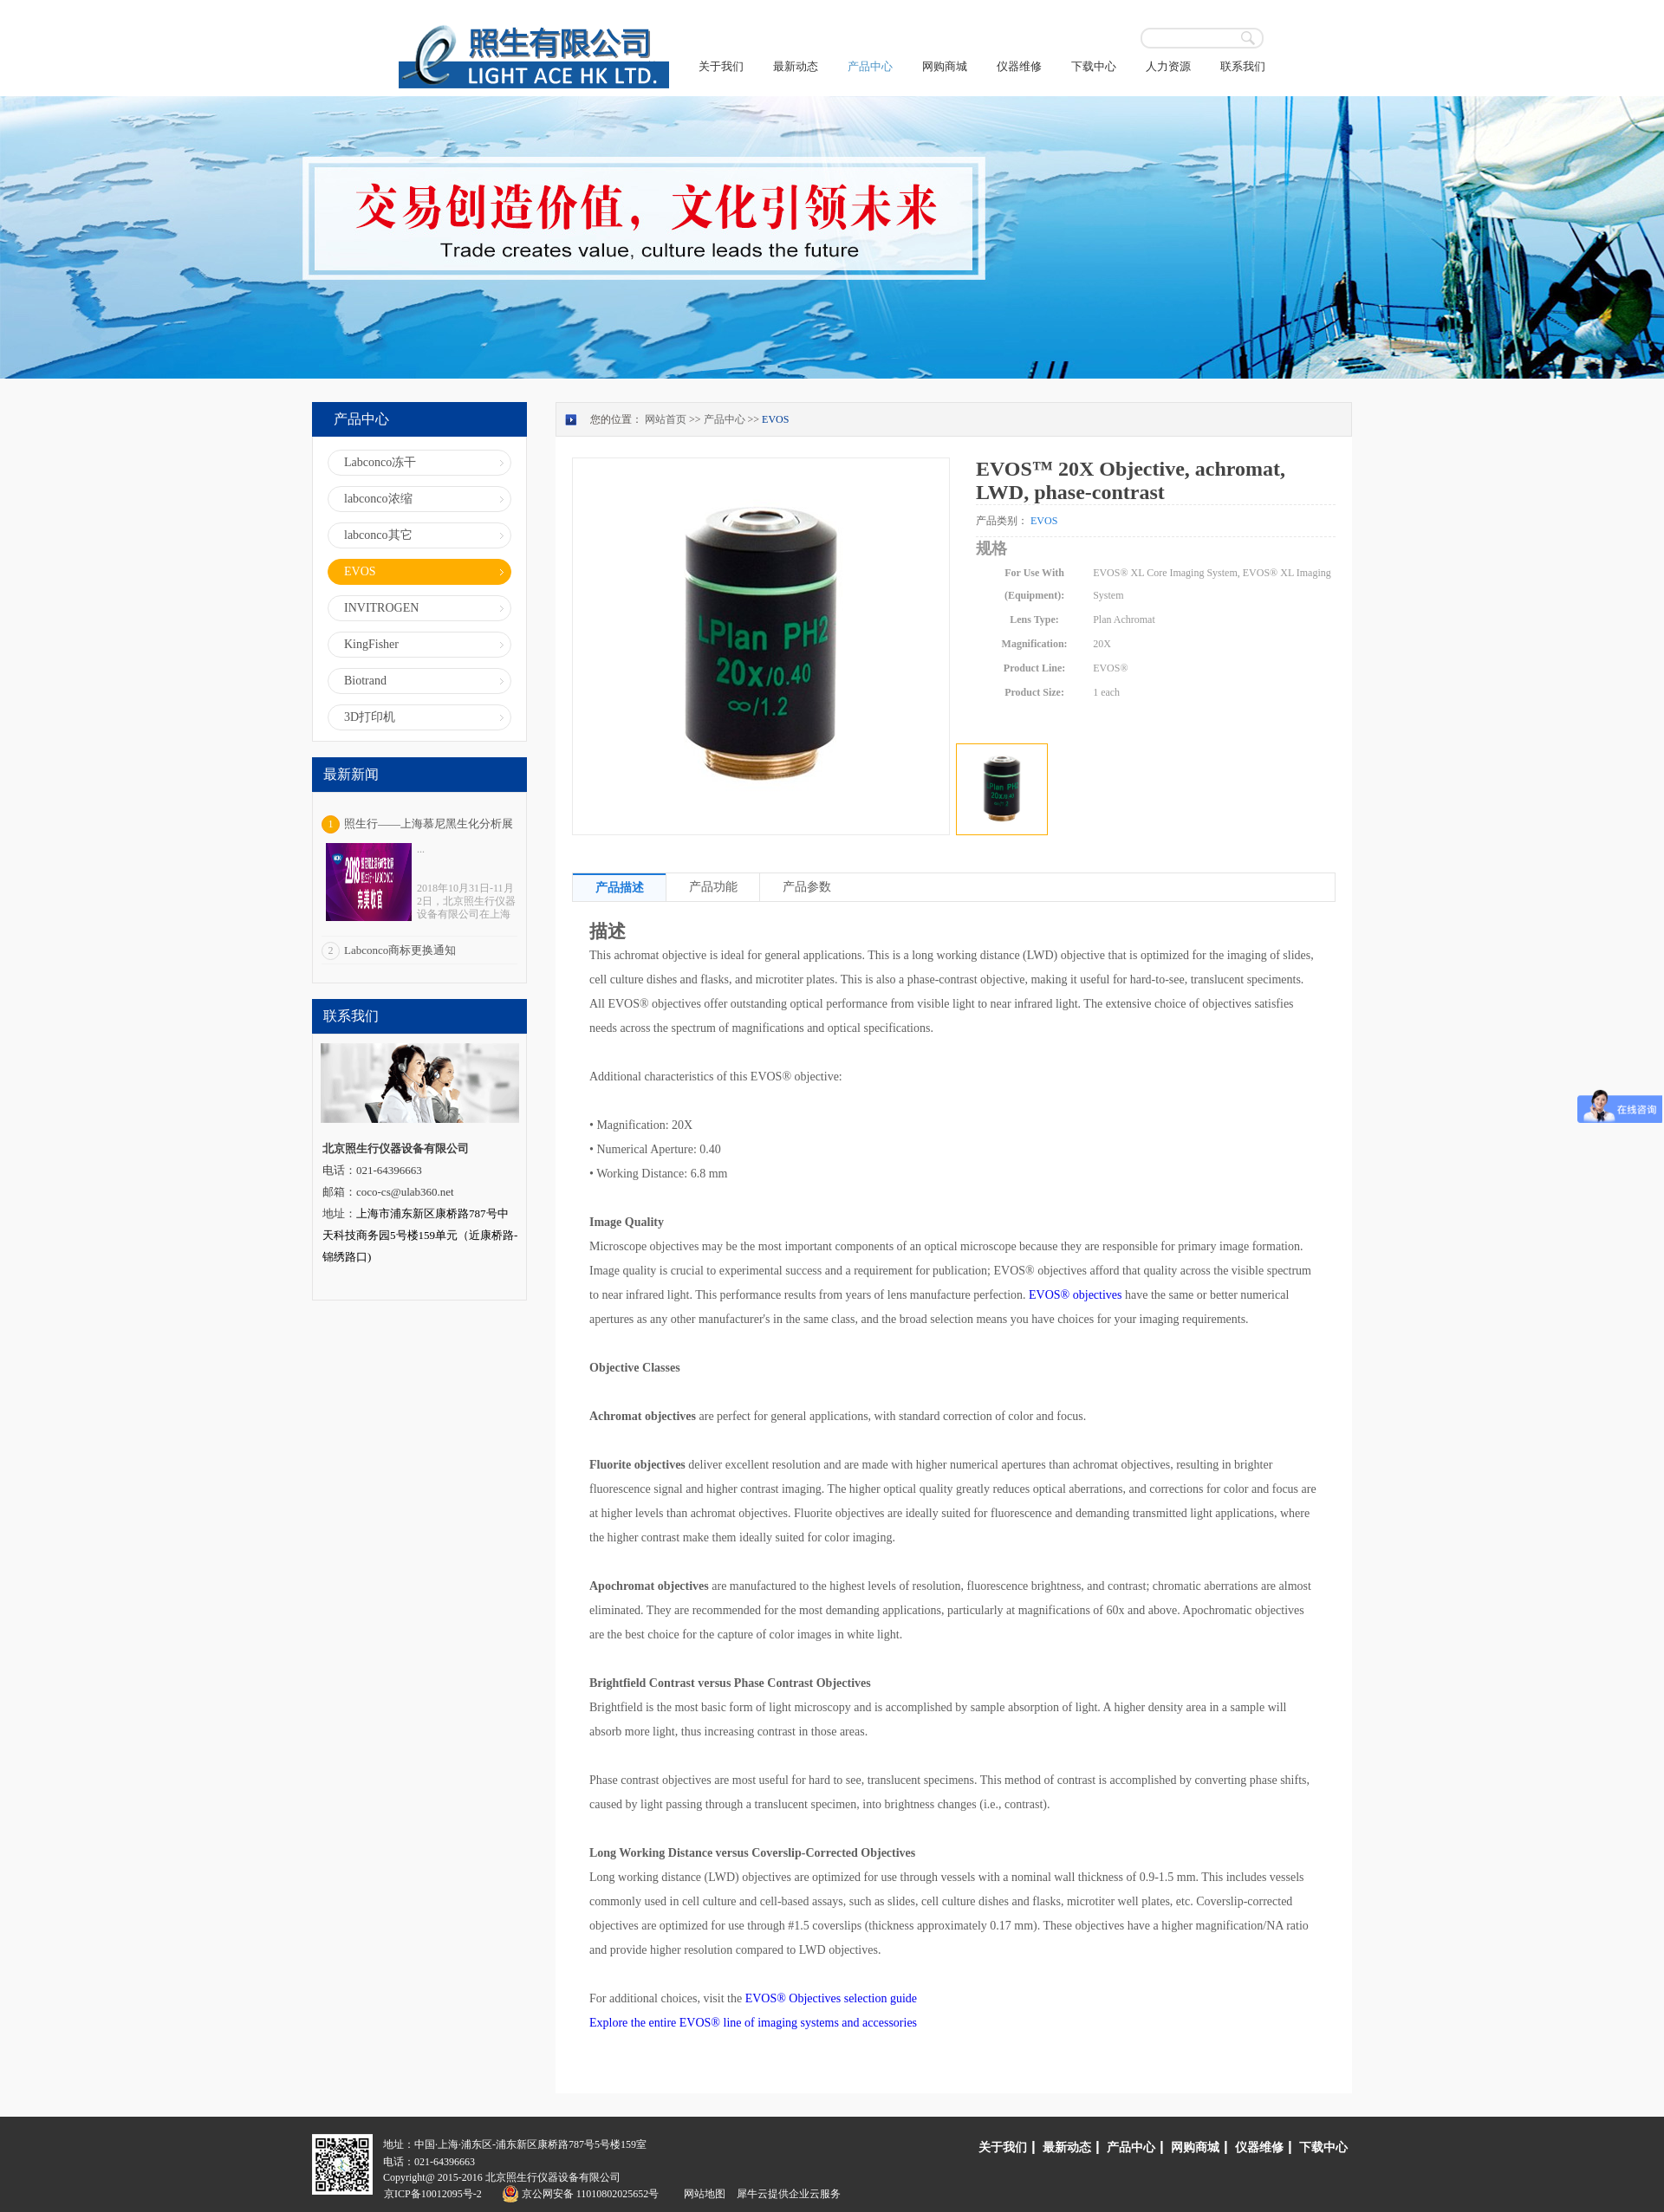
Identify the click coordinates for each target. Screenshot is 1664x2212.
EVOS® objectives (1075, 1294)
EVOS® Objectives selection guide (831, 1998)
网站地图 (702, 2194)
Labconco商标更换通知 (400, 950)
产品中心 (724, 419)
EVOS (775, 419)
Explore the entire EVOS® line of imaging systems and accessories (753, 2022)
